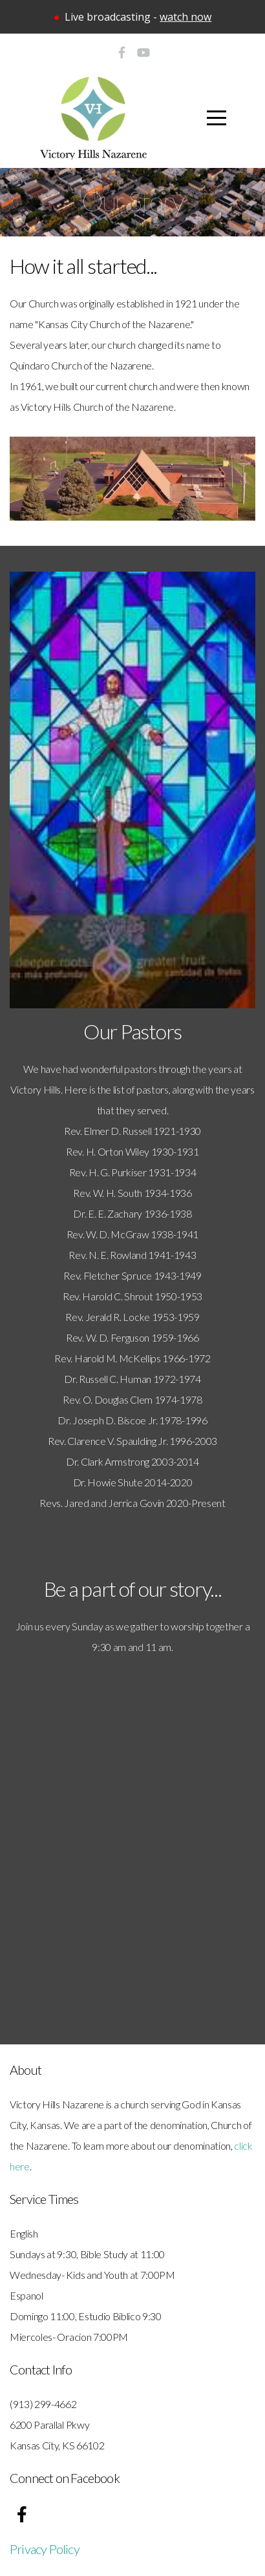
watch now (185, 17)
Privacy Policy (45, 2549)
